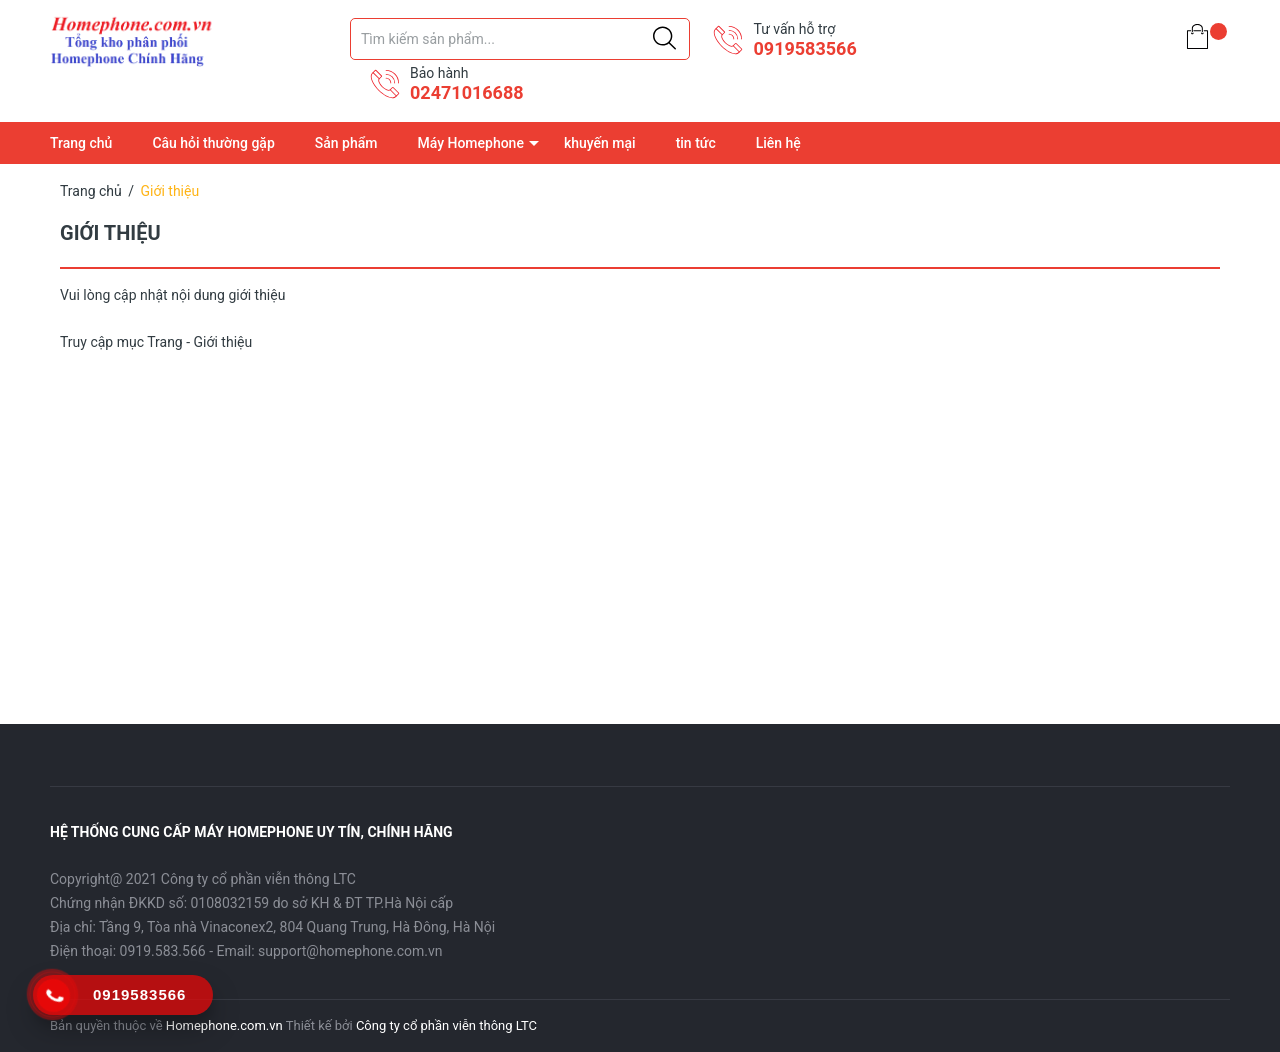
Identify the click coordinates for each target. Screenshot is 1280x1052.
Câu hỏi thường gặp (213, 143)
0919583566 (804, 48)
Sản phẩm (346, 143)
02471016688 (467, 92)
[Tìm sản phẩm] (520, 39)
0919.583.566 (163, 951)
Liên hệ (778, 143)
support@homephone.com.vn (350, 951)
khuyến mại (600, 143)
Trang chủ (81, 143)
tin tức (696, 143)
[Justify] (664, 39)
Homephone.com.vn (224, 1025)
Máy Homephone (470, 143)
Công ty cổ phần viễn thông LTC (446, 1025)
